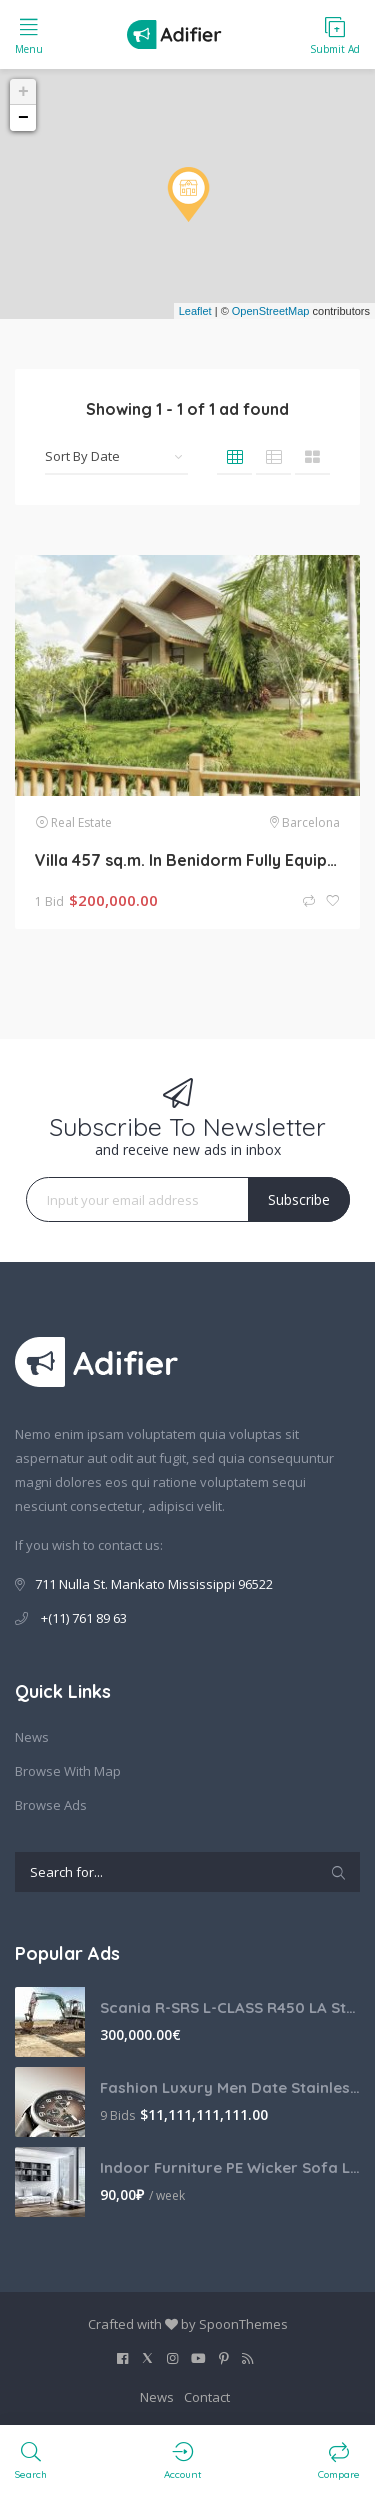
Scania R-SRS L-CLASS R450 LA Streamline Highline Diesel (230, 2007)
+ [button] (23, 92)
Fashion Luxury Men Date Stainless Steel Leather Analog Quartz (230, 2087)
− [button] (23, 118)
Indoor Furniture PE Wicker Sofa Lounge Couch (230, 2167)
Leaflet (195, 311)
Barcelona (311, 822)
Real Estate (81, 822)
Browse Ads (51, 1805)
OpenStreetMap (271, 311)
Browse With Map (68, 1771)
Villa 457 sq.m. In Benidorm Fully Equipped (187, 860)
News (32, 1737)
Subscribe (299, 1199)
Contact (207, 2397)
